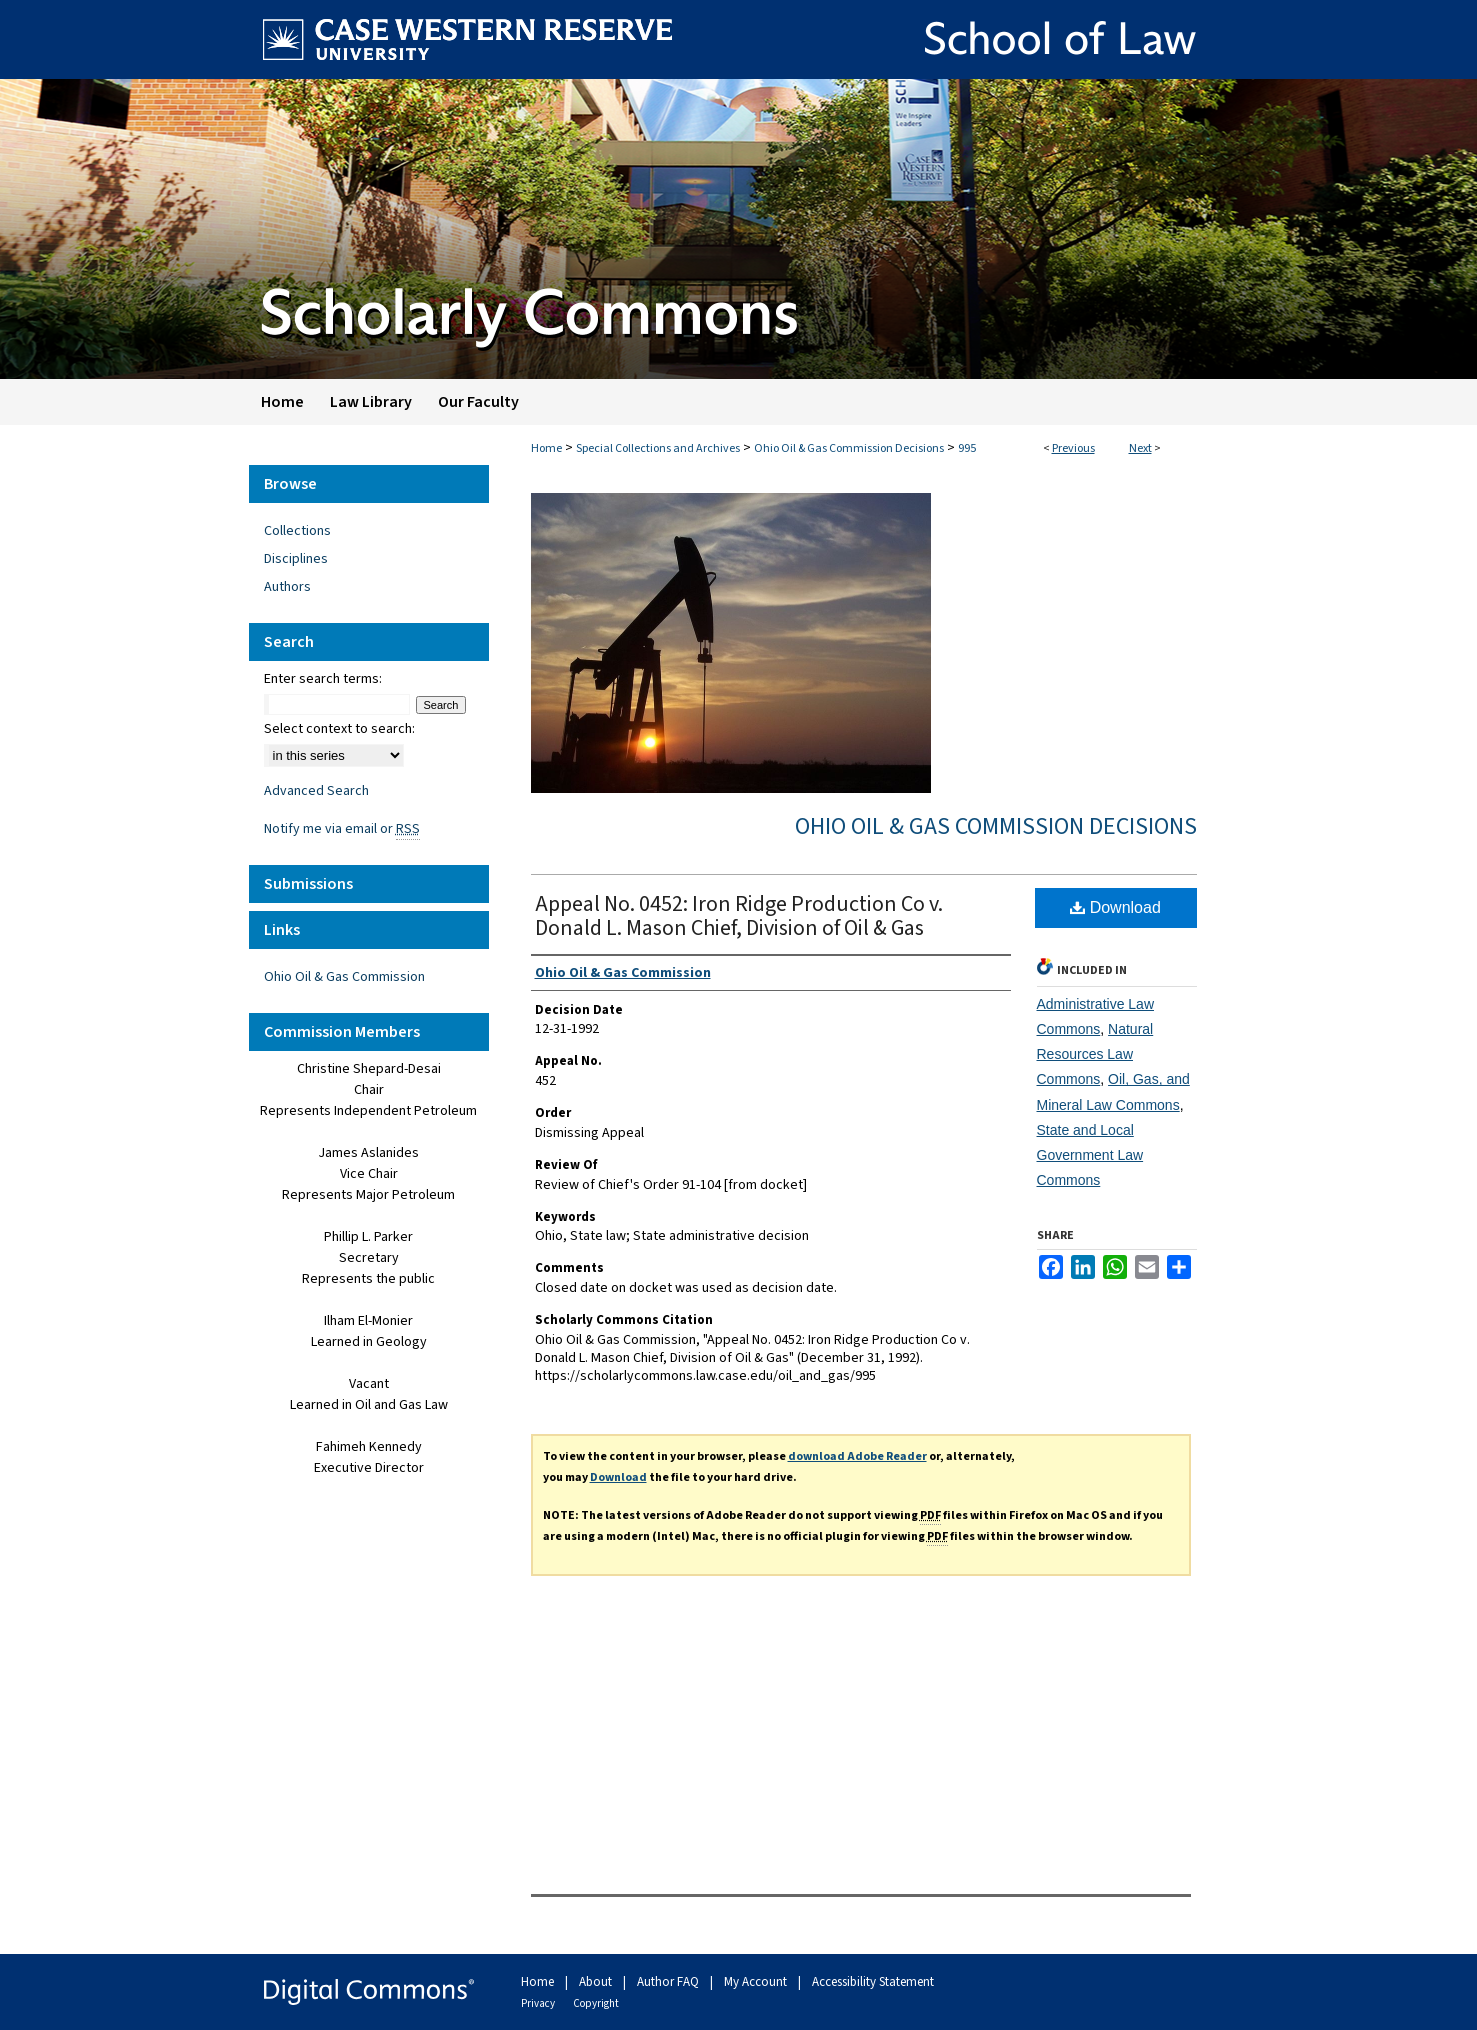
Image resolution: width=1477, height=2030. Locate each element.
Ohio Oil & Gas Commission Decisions (849, 448)
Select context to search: (339, 729)
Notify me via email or (342, 829)
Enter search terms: (323, 679)
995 (967, 448)
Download (1115, 907)
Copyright (596, 2003)
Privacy (539, 2003)
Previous (1073, 448)
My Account (757, 1982)
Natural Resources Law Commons (1095, 1054)
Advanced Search (316, 791)
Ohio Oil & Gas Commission (344, 977)
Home (546, 448)
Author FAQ (669, 1982)
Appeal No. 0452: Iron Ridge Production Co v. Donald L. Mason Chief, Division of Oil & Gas (739, 916)
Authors (287, 587)
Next (1140, 448)
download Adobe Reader (857, 1456)
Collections (297, 531)
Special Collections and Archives (658, 448)
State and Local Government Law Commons (1090, 1155)
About (597, 1982)
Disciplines (296, 559)
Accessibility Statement (873, 1982)
